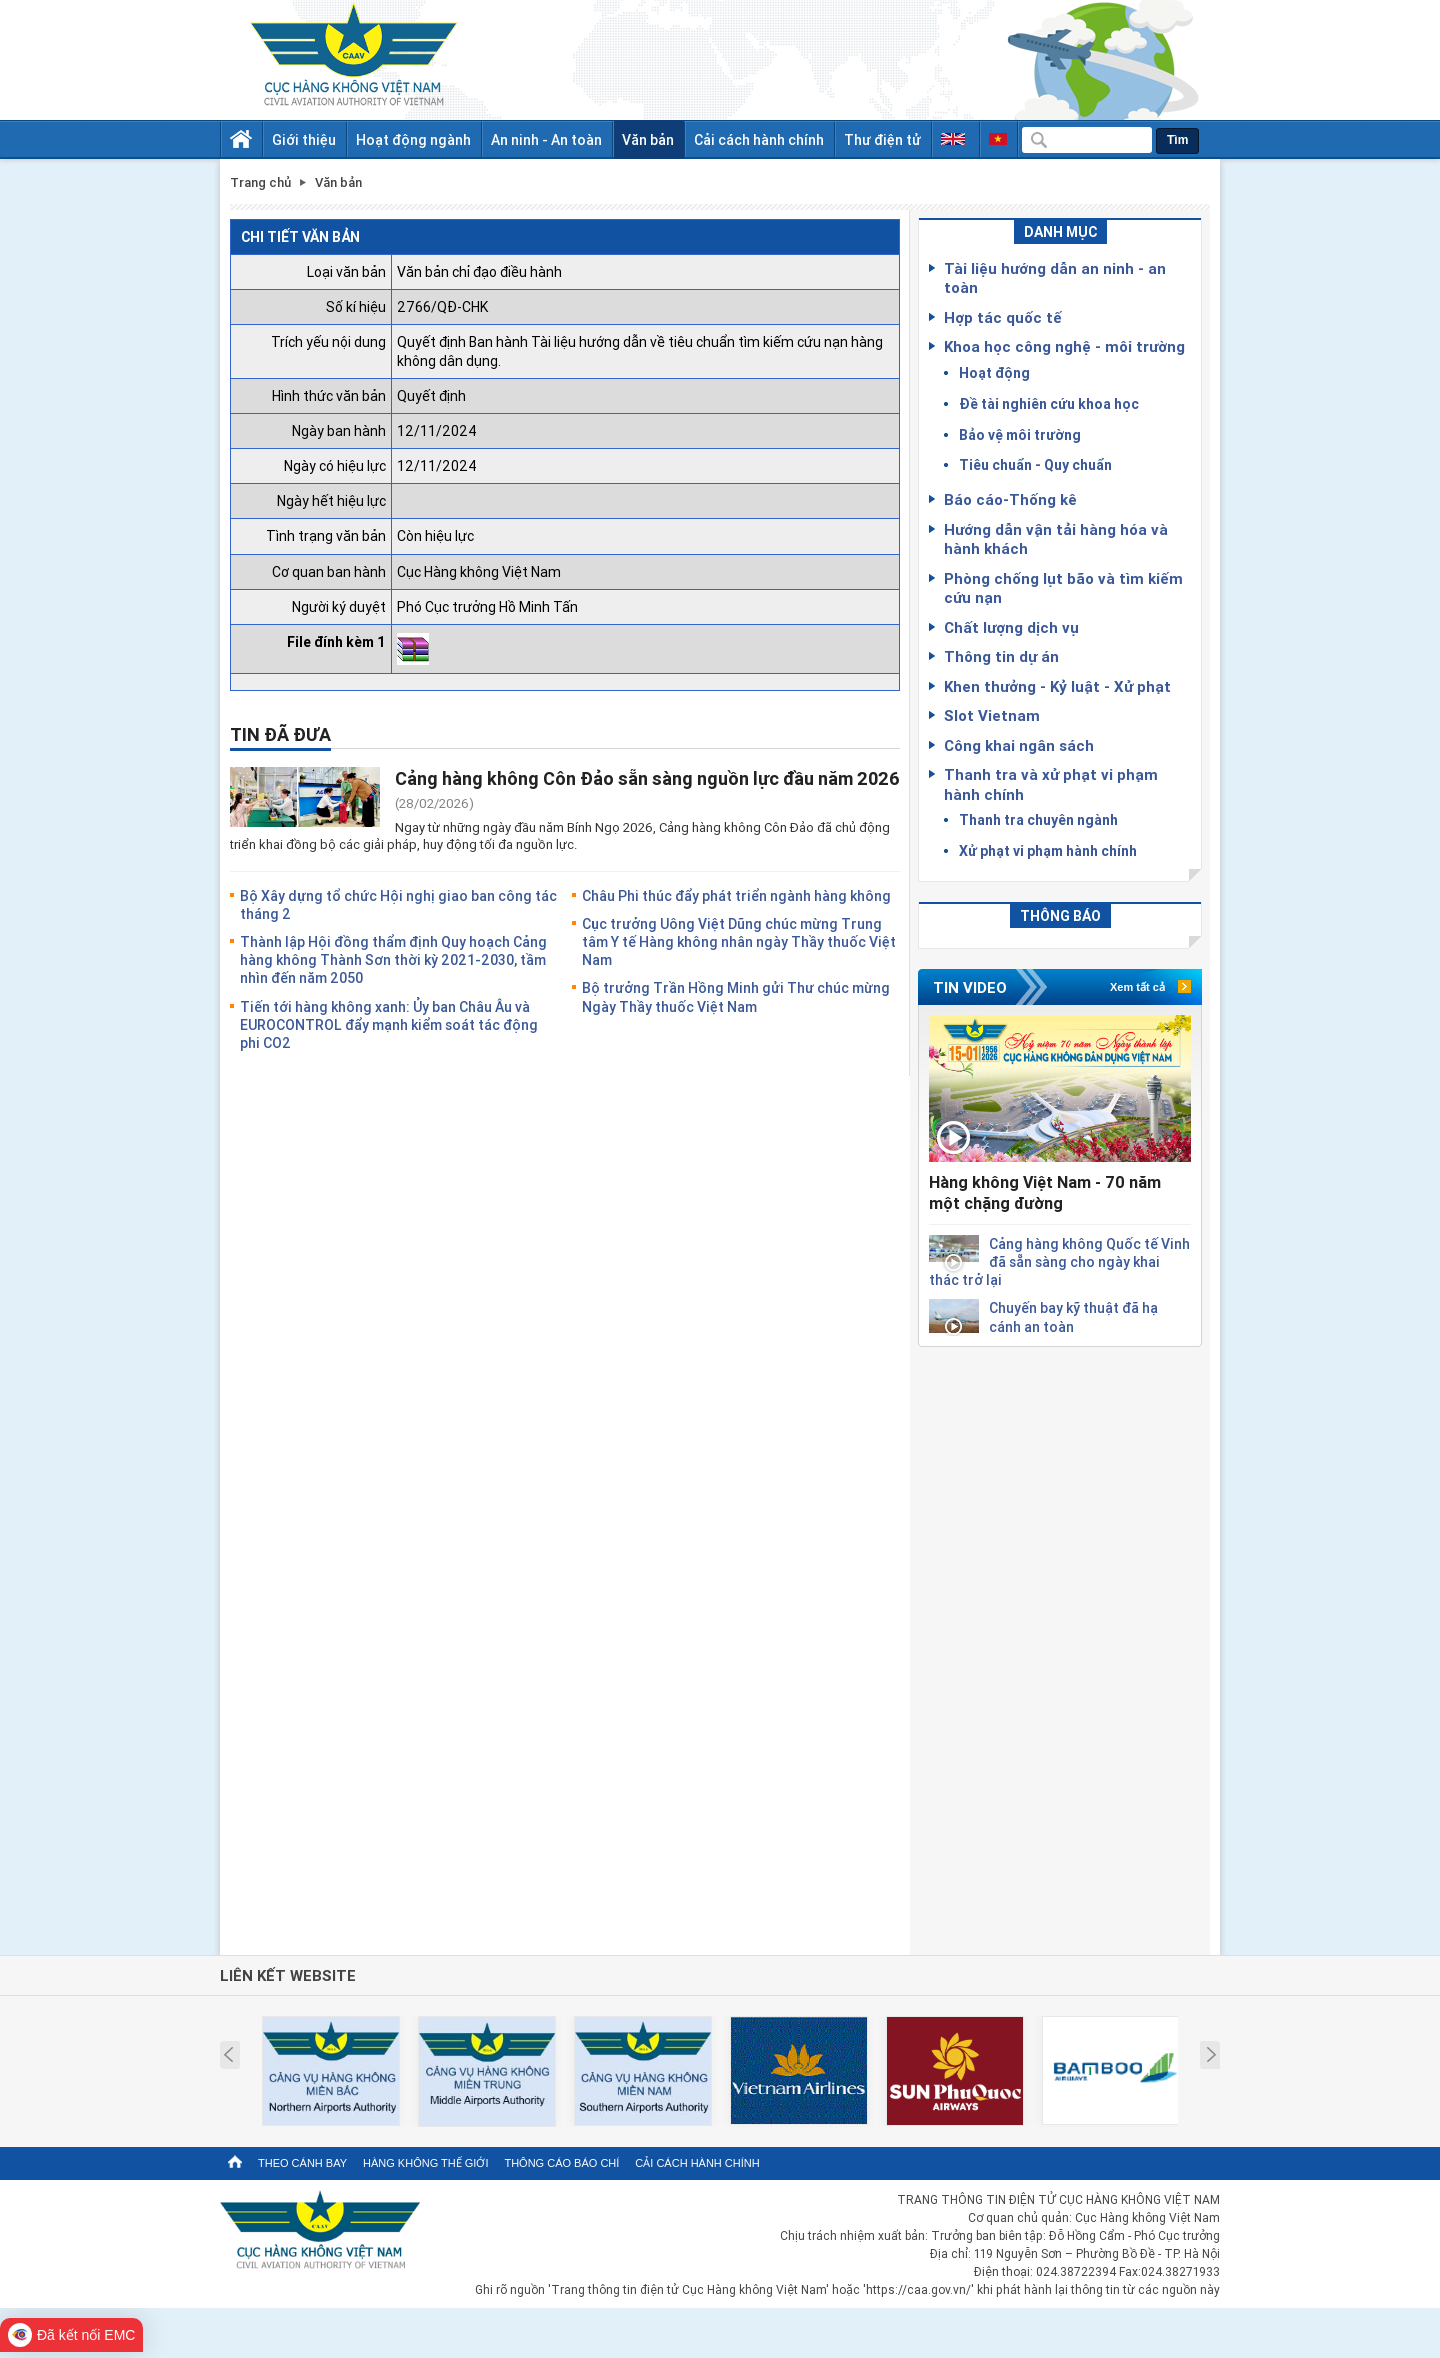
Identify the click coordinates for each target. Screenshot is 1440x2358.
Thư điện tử (882, 139)
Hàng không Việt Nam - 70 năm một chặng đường (1045, 1192)
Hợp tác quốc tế (1003, 317)
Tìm (1177, 140)
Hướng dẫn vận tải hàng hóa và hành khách (1056, 539)
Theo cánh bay (302, 2163)
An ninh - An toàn (546, 139)
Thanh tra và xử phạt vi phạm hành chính (1051, 784)
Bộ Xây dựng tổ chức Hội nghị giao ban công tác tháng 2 (398, 904)
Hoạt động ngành (413, 139)
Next (1211, 2055)
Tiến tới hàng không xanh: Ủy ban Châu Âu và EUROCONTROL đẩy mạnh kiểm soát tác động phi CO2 (389, 1024)
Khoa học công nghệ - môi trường (1064, 346)
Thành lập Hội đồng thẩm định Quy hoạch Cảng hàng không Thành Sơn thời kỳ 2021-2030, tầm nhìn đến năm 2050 (393, 959)
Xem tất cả (1137, 987)
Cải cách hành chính (759, 139)
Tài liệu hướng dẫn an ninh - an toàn (1055, 278)
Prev (228, 2055)
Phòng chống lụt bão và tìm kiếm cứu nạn (1063, 588)
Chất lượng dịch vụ (1011, 627)
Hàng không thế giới (425, 2163)
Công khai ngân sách (1019, 745)
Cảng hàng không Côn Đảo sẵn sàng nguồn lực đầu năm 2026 (647, 778)
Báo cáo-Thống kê (1010, 499)
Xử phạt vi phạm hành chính (1048, 850)
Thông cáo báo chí (561, 2163)
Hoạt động (994, 372)
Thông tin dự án (1001, 656)
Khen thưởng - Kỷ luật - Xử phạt (1057, 686)
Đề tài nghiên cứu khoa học (1049, 403)
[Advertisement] (1060, 1647)
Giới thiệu (304, 139)
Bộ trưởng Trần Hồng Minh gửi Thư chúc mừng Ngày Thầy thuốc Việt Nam (736, 996)
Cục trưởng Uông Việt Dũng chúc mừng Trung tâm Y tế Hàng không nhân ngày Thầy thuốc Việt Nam (739, 941)
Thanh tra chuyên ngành (1038, 819)
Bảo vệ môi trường (1020, 434)
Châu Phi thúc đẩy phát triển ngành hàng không (736, 895)
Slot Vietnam (992, 715)
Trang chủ (260, 182)
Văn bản (648, 139)
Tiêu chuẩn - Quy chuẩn (1035, 464)
